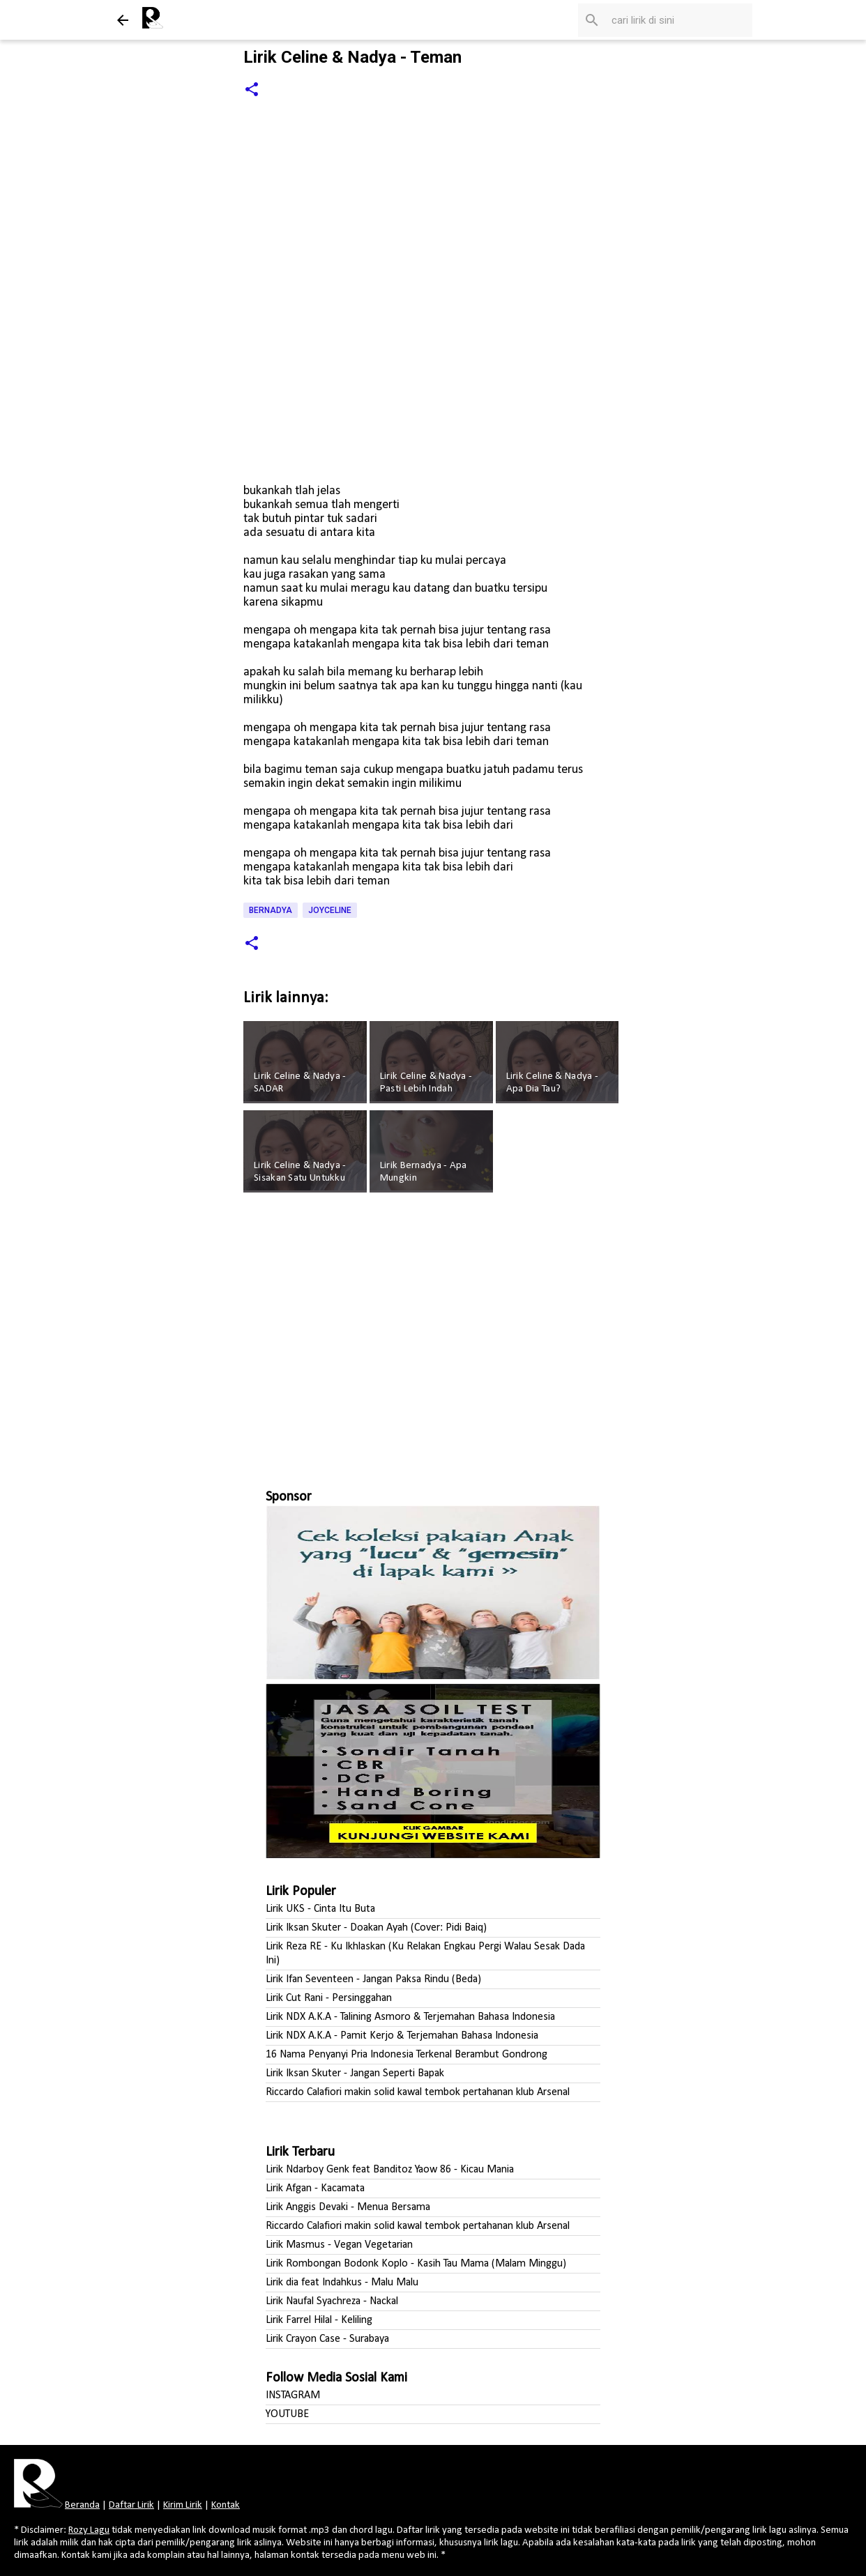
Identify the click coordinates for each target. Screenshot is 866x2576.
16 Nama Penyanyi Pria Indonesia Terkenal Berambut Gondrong (406, 2054)
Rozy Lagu (88, 2530)
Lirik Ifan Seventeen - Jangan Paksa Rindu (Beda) (373, 1979)
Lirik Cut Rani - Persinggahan (329, 1998)
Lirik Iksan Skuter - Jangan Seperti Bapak (355, 2073)
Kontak (225, 2505)
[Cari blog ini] (679, 20)
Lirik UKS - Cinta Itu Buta (320, 1909)
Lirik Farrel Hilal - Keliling (319, 2320)
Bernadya (270, 910)
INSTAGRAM (293, 2395)
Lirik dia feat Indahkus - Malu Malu (342, 2282)
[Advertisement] (433, 1334)
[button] (251, 90)
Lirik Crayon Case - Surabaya (327, 2339)
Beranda (82, 2505)
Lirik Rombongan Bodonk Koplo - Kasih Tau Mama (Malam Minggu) (416, 2263)
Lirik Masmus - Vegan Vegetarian (339, 2245)
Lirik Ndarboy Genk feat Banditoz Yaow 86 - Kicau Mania (390, 2169)
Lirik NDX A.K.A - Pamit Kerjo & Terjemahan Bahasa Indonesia (402, 2035)
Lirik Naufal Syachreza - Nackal (332, 2301)
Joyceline (329, 910)
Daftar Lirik (131, 2505)
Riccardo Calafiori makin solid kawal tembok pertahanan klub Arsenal (418, 2092)
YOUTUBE (287, 2414)
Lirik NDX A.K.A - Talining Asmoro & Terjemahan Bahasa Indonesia (410, 2017)
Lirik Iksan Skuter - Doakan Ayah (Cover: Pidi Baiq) (376, 1927)
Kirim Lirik (182, 2505)
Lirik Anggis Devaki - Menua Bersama (348, 2207)
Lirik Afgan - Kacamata (315, 2188)
